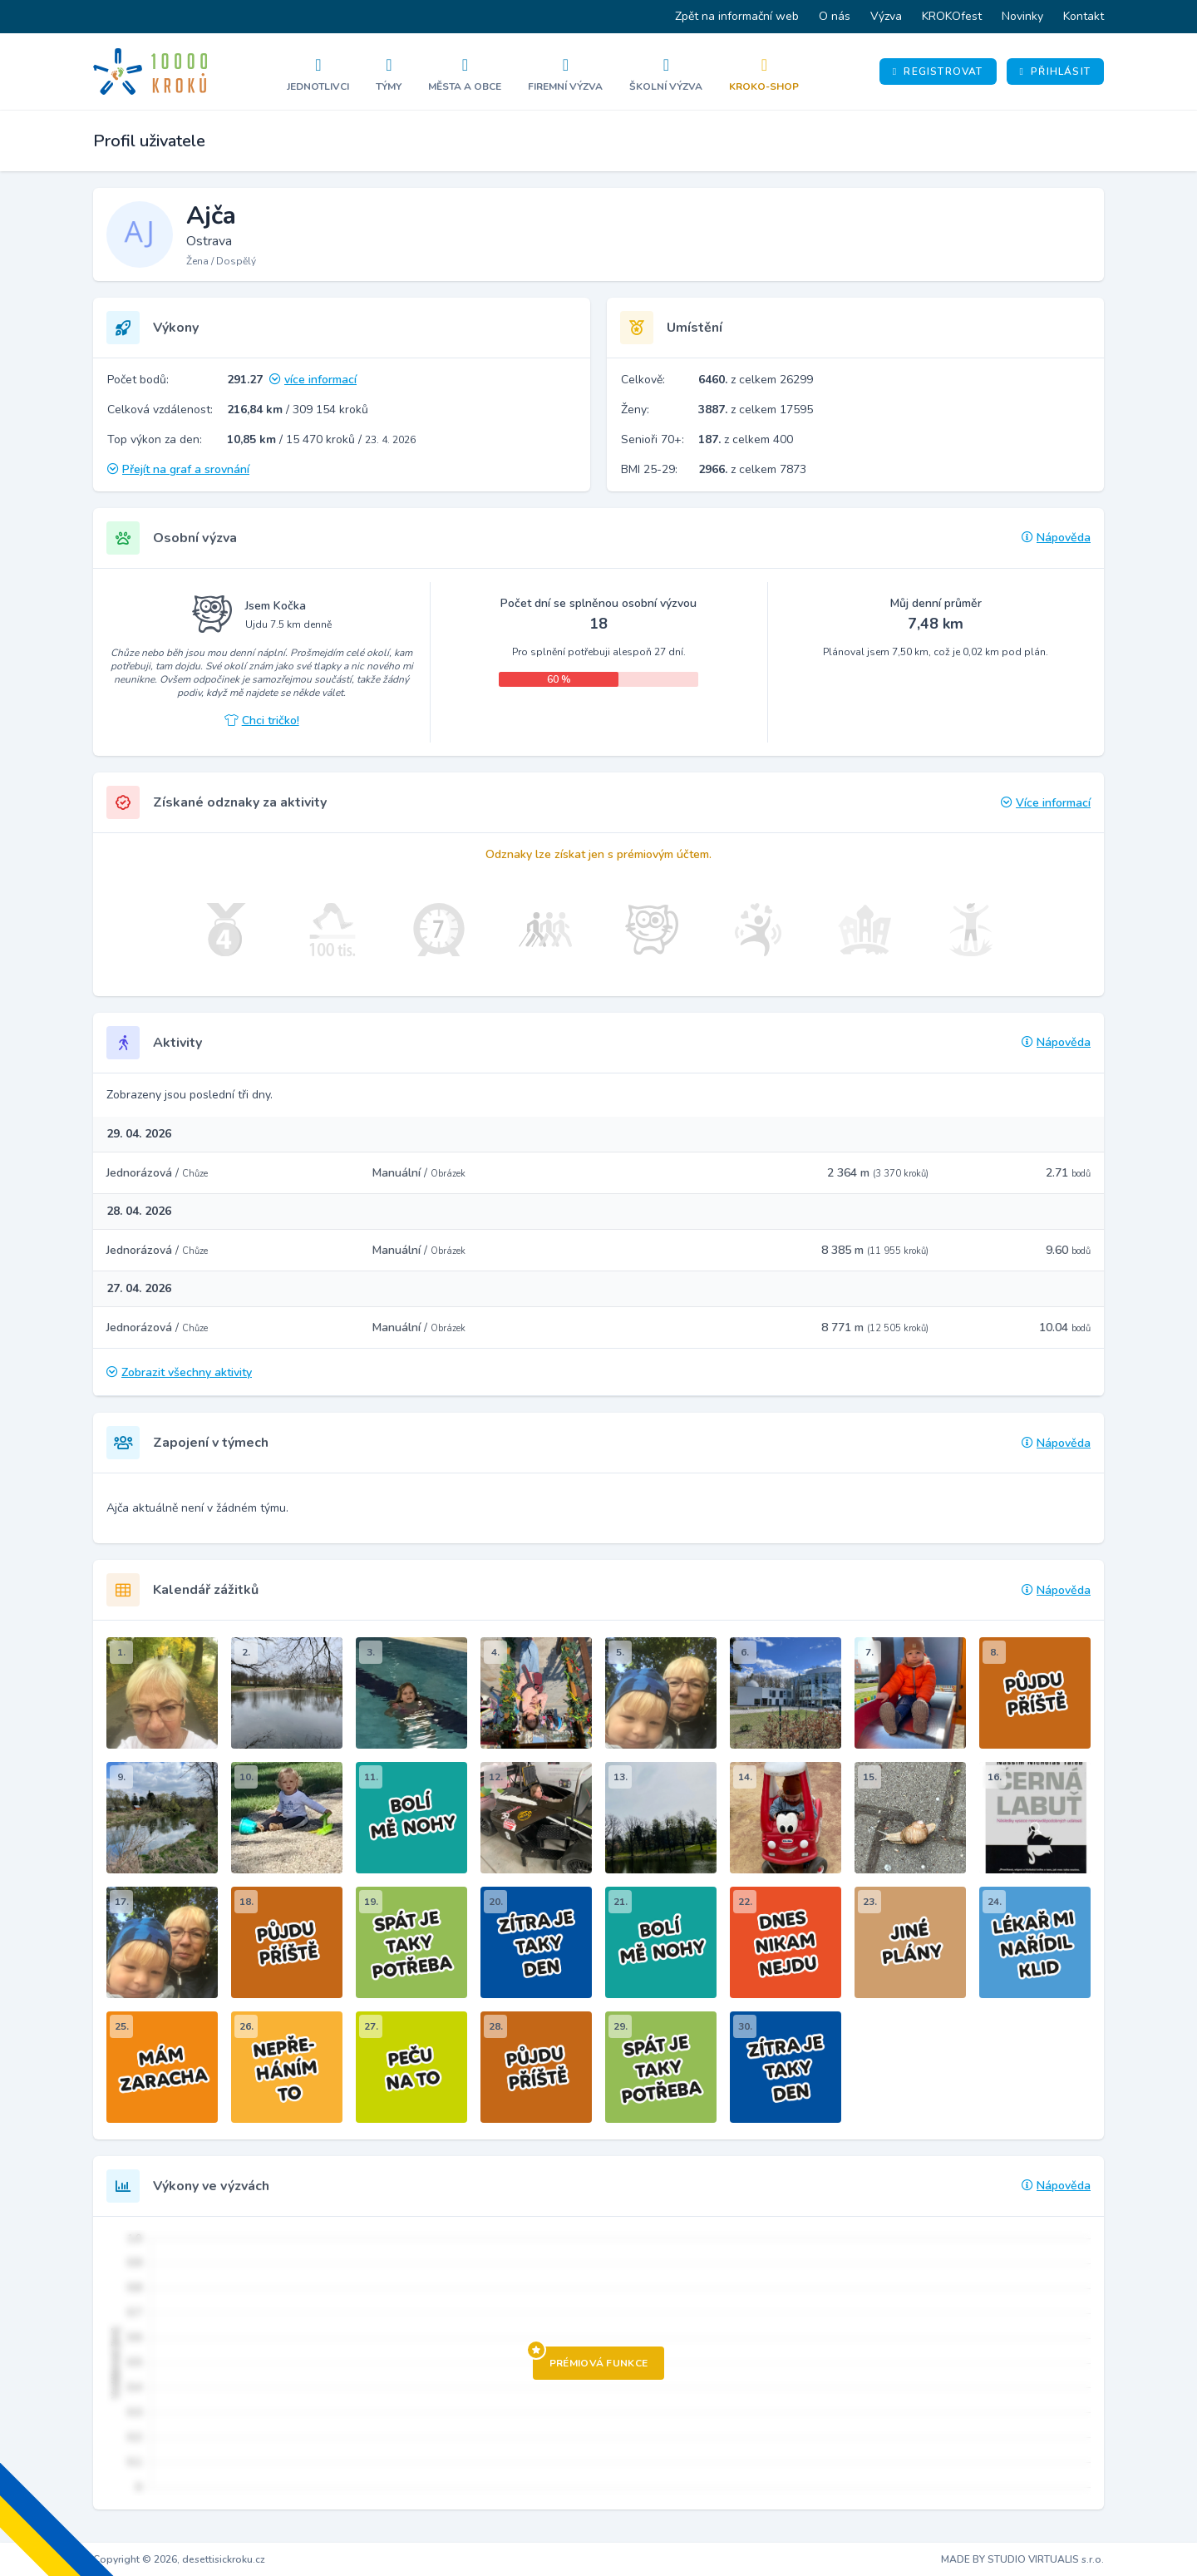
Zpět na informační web (737, 16)
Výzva (886, 16)
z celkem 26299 (755, 379)
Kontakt (1083, 16)
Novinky (1022, 16)
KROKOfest (952, 16)
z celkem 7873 (752, 469)
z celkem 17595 (755, 409)
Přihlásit (1055, 71)
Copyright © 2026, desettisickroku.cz (179, 2559)
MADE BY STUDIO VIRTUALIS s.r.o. (1022, 2559)
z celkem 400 (745, 439)
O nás (834, 16)
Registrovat (938, 71)
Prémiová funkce (590, 2358)
